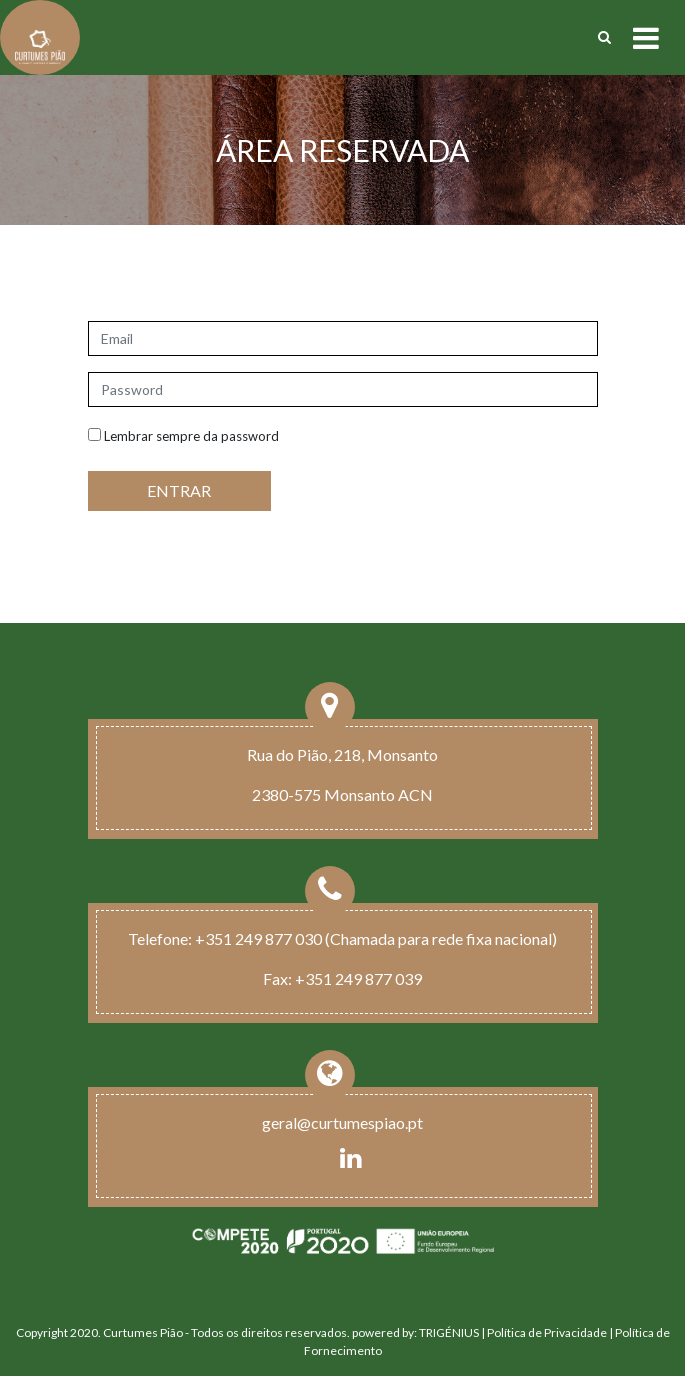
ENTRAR (179, 490)
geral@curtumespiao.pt (342, 1122)
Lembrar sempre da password (183, 436)
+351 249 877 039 (358, 978)
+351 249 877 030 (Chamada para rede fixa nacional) (376, 938)
